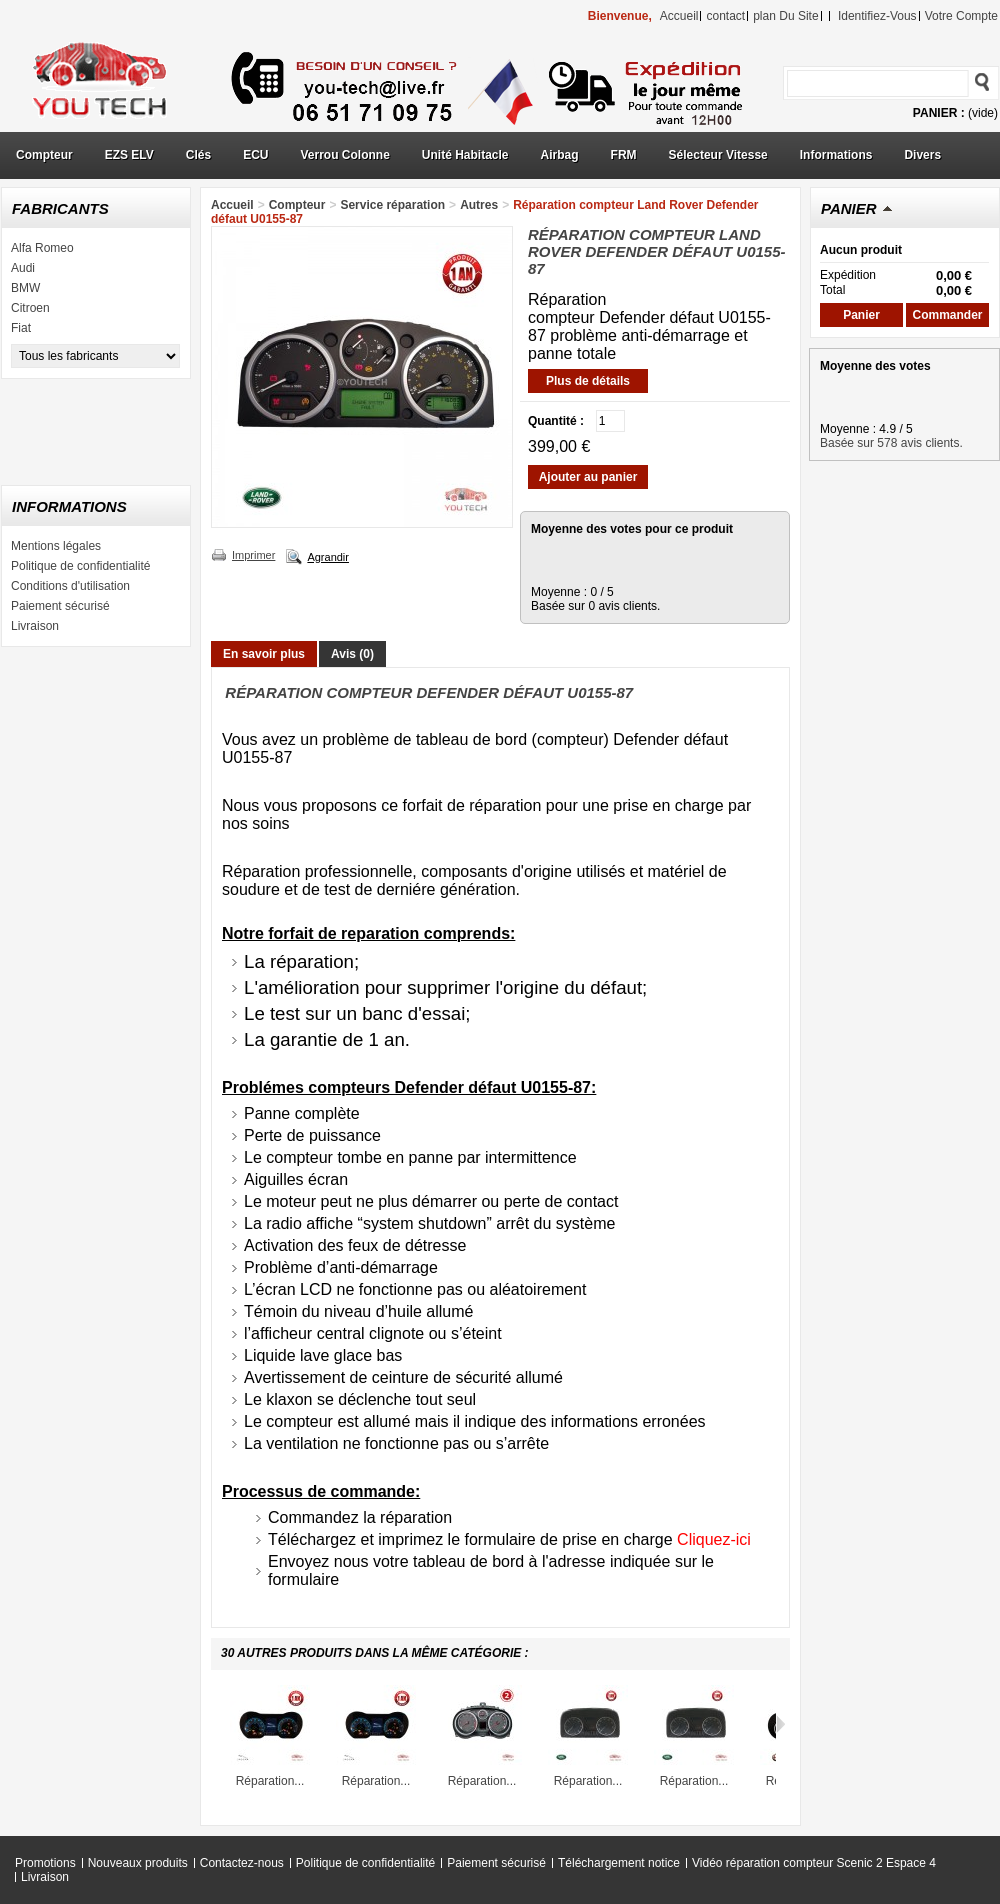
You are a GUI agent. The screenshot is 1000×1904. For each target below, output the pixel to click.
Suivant (780, 1724)
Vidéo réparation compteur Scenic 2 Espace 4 (814, 1863)
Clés (198, 155)
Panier (849, 208)
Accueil (232, 205)
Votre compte (961, 16)
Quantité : (556, 421)
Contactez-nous (242, 1863)
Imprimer (253, 555)
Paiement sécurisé (60, 606)
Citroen (30, 308)
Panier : (939, 113)
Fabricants (60, 208)
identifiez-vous (877, 16)
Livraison (35, 626)
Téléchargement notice (619, 1863)
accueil (679, 16)
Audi (23, 268)
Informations (836, 155)
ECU (255, 155)
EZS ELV (129, 155)
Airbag (560, 155)
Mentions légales (56, 546)
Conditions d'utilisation (70, 586)
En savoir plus (264, 654)
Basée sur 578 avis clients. (891, 443)
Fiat (21, 328)
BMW (25, 288)
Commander (947, 315)
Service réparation (392, 205)
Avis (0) (352, 654)
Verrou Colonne (345, 155)
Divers (922, 155)
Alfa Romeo (42, 248)
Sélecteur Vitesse (718, 155)
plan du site (785, 16)
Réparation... (270, 1781)
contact (725, 16)
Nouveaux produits (138, 1863)
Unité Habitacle (465, 155)
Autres (479, 205)
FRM (624, 155)
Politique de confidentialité (80, 566)
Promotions (45, 1863)
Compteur (44, 155)
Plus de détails (588, 381)
